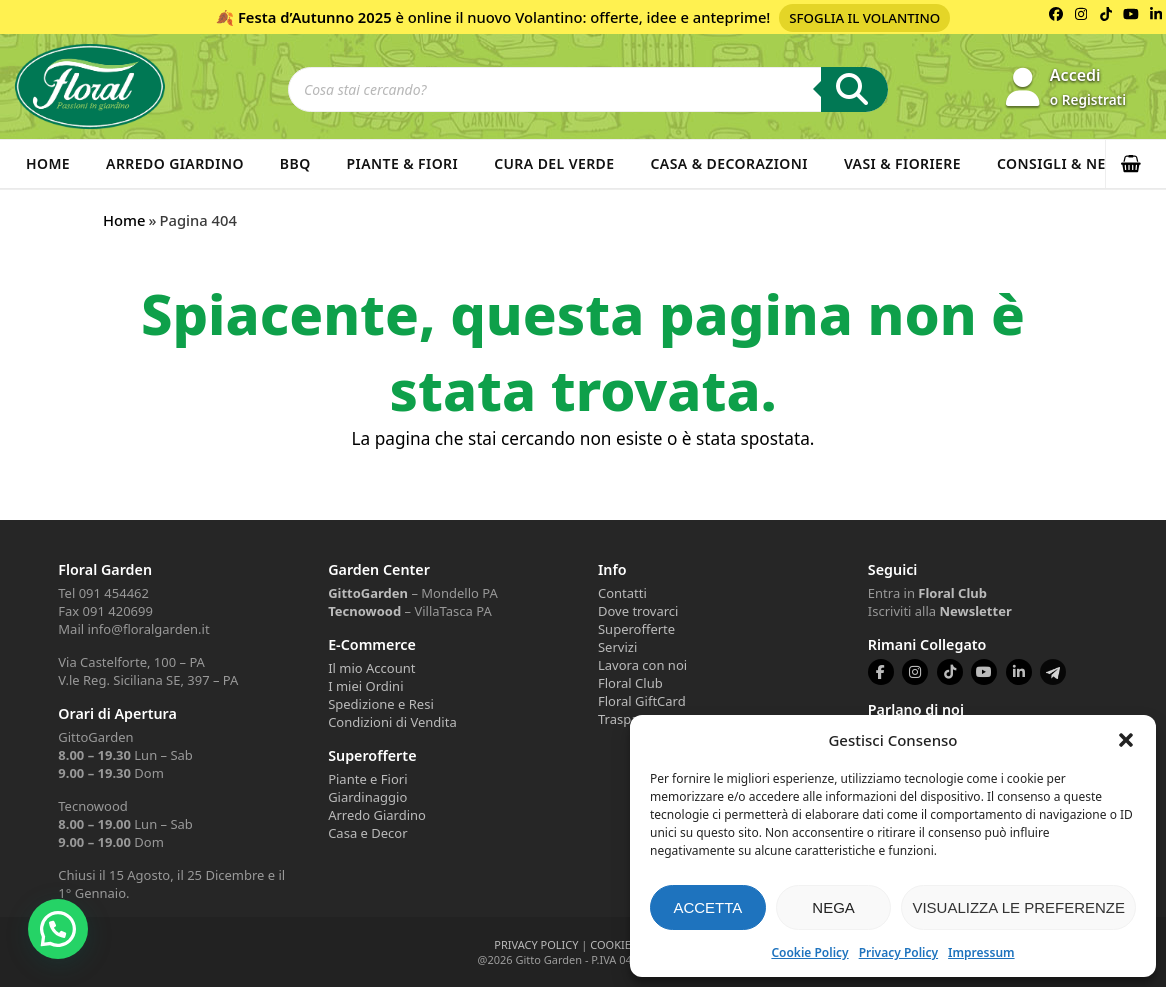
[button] (1126, 740)
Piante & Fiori (403, 163)
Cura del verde (554, 163)
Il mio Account (371, 668)
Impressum (981, 952)
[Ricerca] (854, 89)
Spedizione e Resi (381, 704)
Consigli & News (1062, 163)
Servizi (617, 647)
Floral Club (630, 683)
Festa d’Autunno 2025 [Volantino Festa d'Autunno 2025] (315, 17)
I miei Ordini (365, 686)
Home (48, 163)
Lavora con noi (642, 665)
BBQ (295, 163)
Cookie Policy (809, 952)
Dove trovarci (638, 611)
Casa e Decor (367, 833)
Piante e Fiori (367, 779)
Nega (833, 907)
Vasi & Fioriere (902, 163)
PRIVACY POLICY (536, 944)
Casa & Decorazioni (729, 163)
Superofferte (636, 629)
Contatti (622, 593)
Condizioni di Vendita (392, 722)
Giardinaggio (367, 797)
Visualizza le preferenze (1018, 907)
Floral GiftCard (642, 701)
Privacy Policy (898, 952)
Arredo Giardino (175, 163)
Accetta (707, 907)
